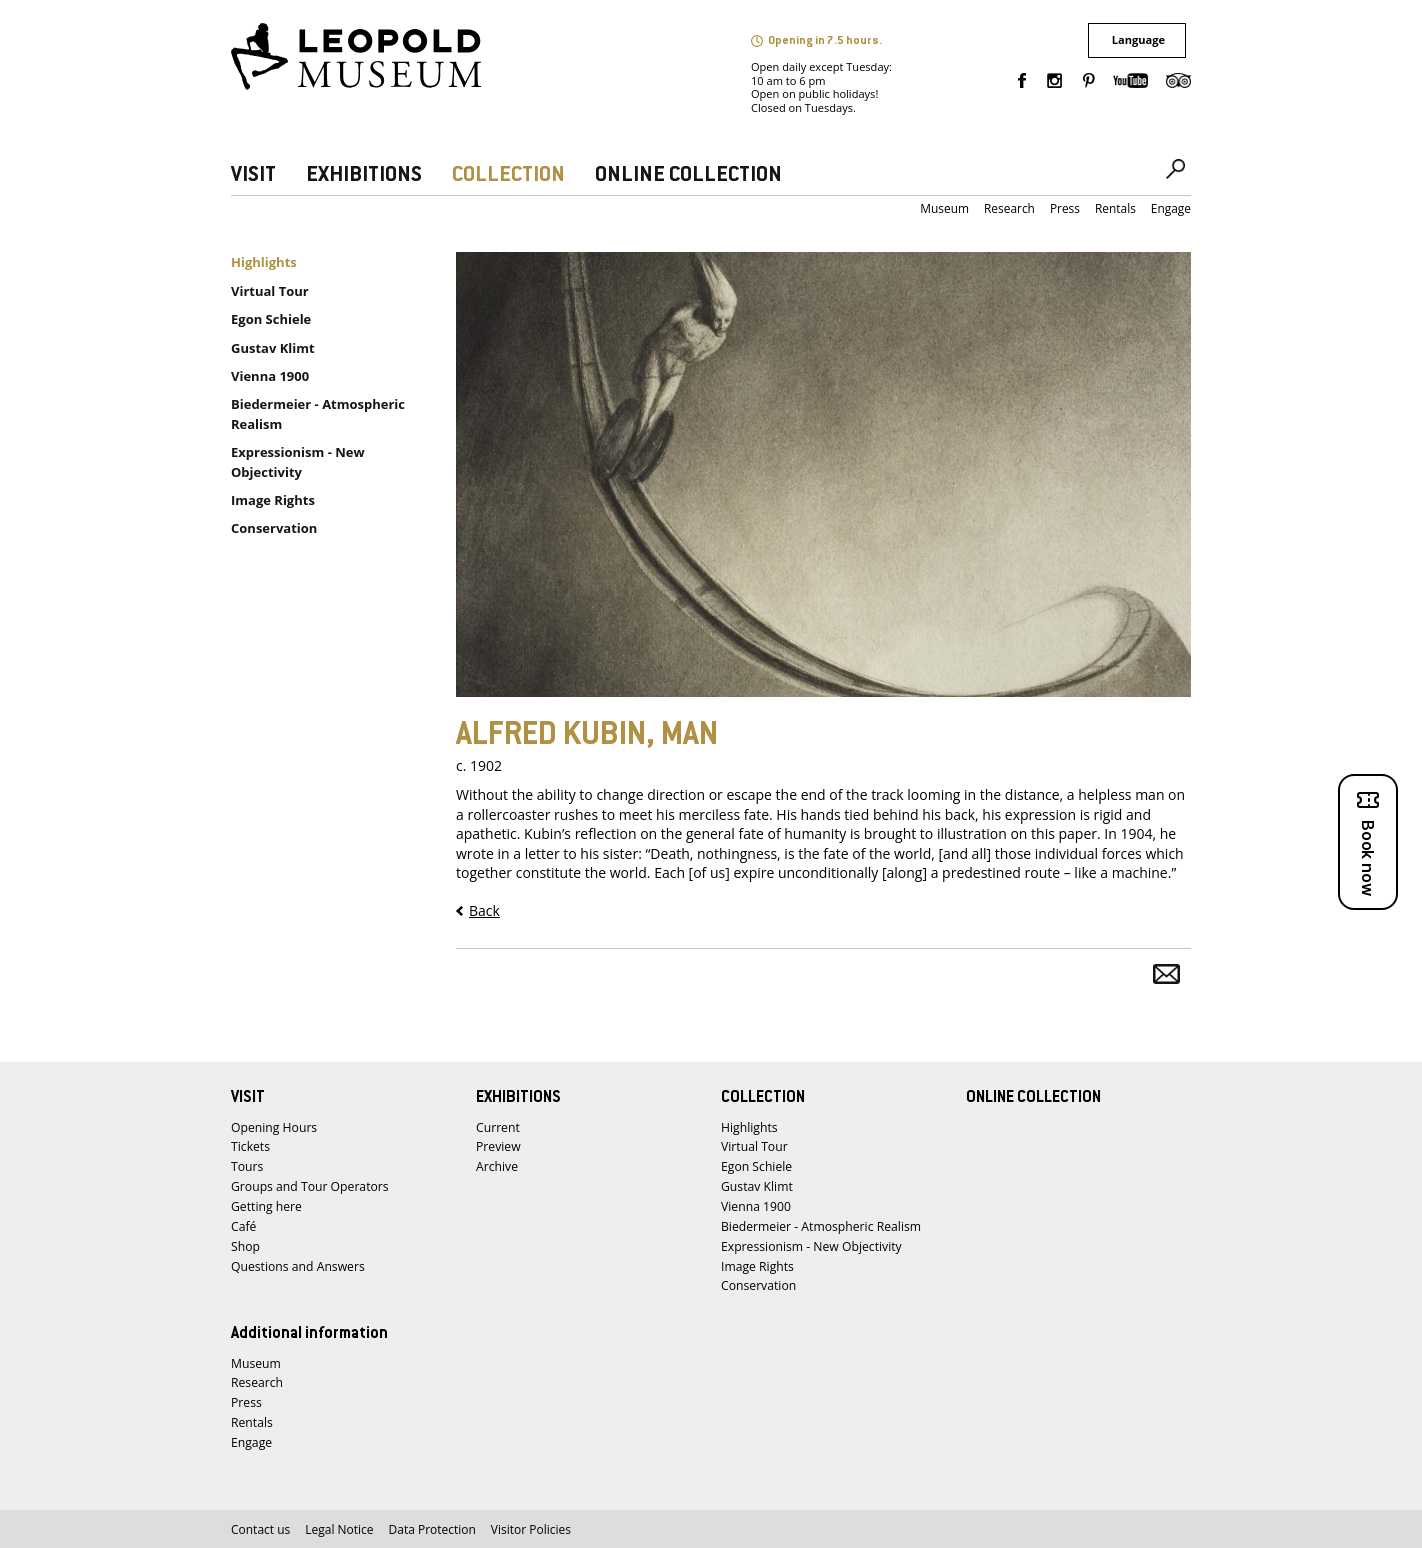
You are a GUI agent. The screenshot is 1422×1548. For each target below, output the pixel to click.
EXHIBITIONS (364, 175)
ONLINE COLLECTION (688, 175)
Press (1065, 208)
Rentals (1115, 208)
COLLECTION (508, 175)
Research (1009, 208)
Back (484, 910)
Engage (1171, 208)
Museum (944, 208)
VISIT (253, 175)
